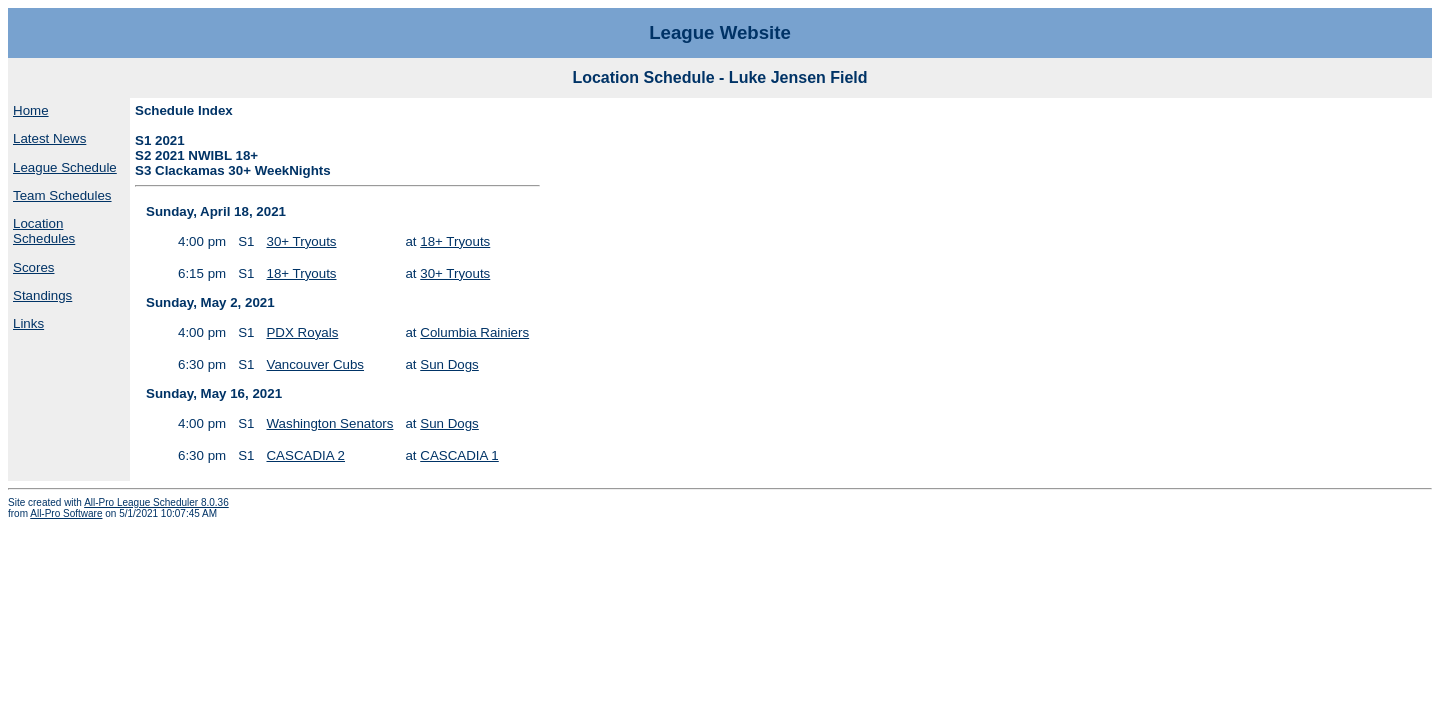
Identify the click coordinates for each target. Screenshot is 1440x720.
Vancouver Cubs (315, 364)
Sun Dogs (449, 364)
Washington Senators (329, 423)
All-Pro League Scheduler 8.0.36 (156, 502)
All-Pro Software (66, 513)
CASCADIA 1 (459, 455)
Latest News (49, 138)
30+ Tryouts (301, 241)
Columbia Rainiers (474, 332)
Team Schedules (62, 195)
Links (28, 323)
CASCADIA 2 (305, 455)
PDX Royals (302, 332)
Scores (33, 267)
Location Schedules (44, 231)
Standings (42, 295)
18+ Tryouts (455, 241)
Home (31, 110)
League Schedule (65, 167)
